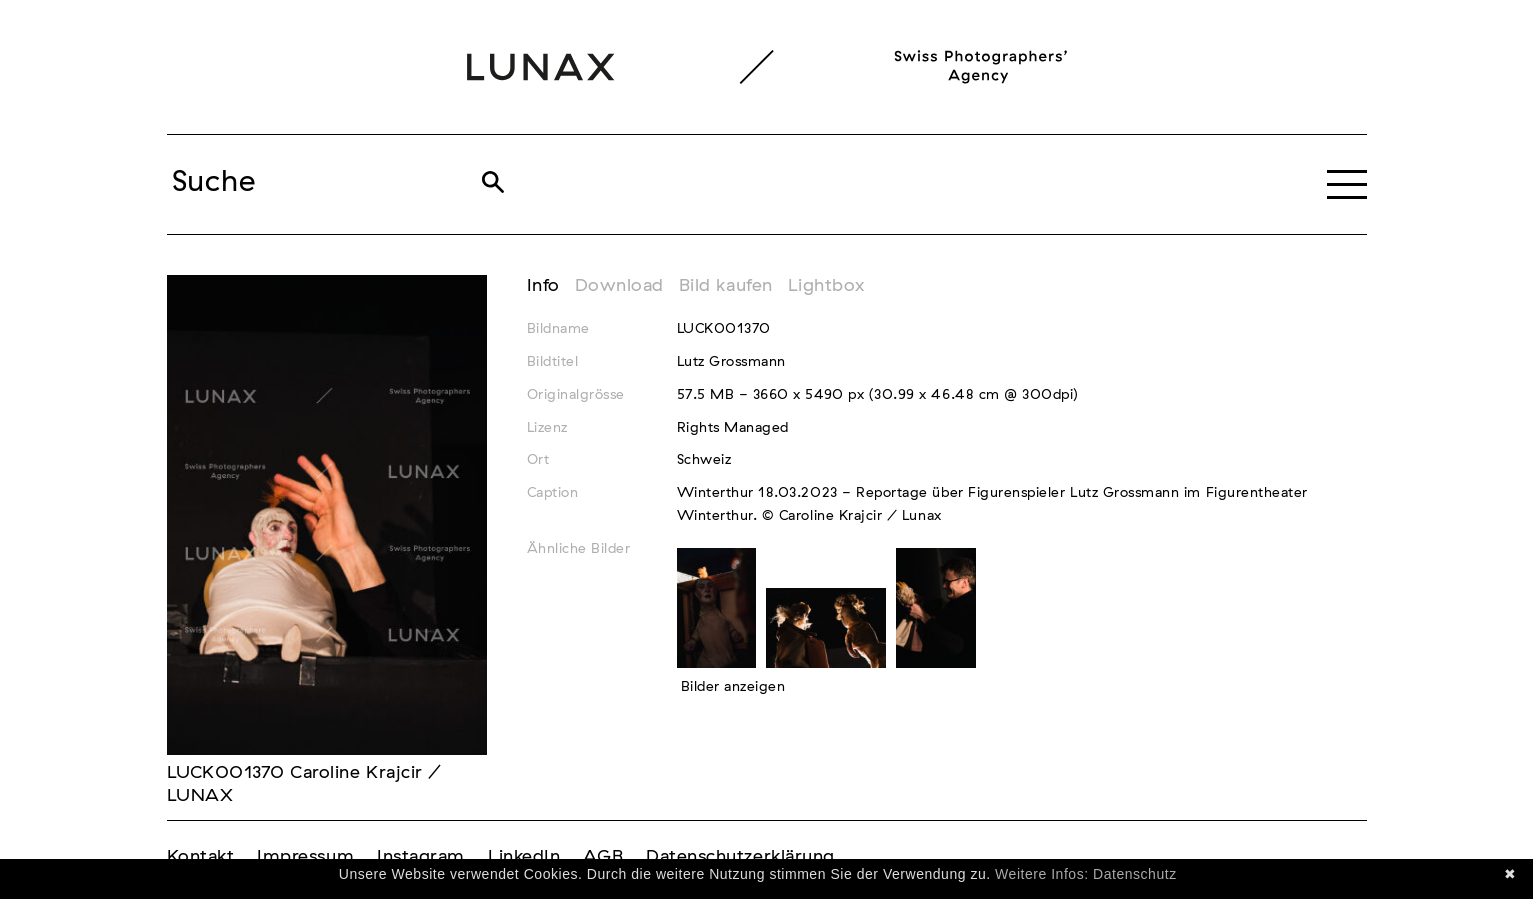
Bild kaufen (726, 286)
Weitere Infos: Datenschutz (1086, 874)
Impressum (305, 857)
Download (619, 286)
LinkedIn (524, 857)
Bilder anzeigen (733, 687)
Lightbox (826, 286)
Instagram (421, 857)
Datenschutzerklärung (740, 857)
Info (543, 286)
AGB (603, 857)
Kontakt (201, 857)
